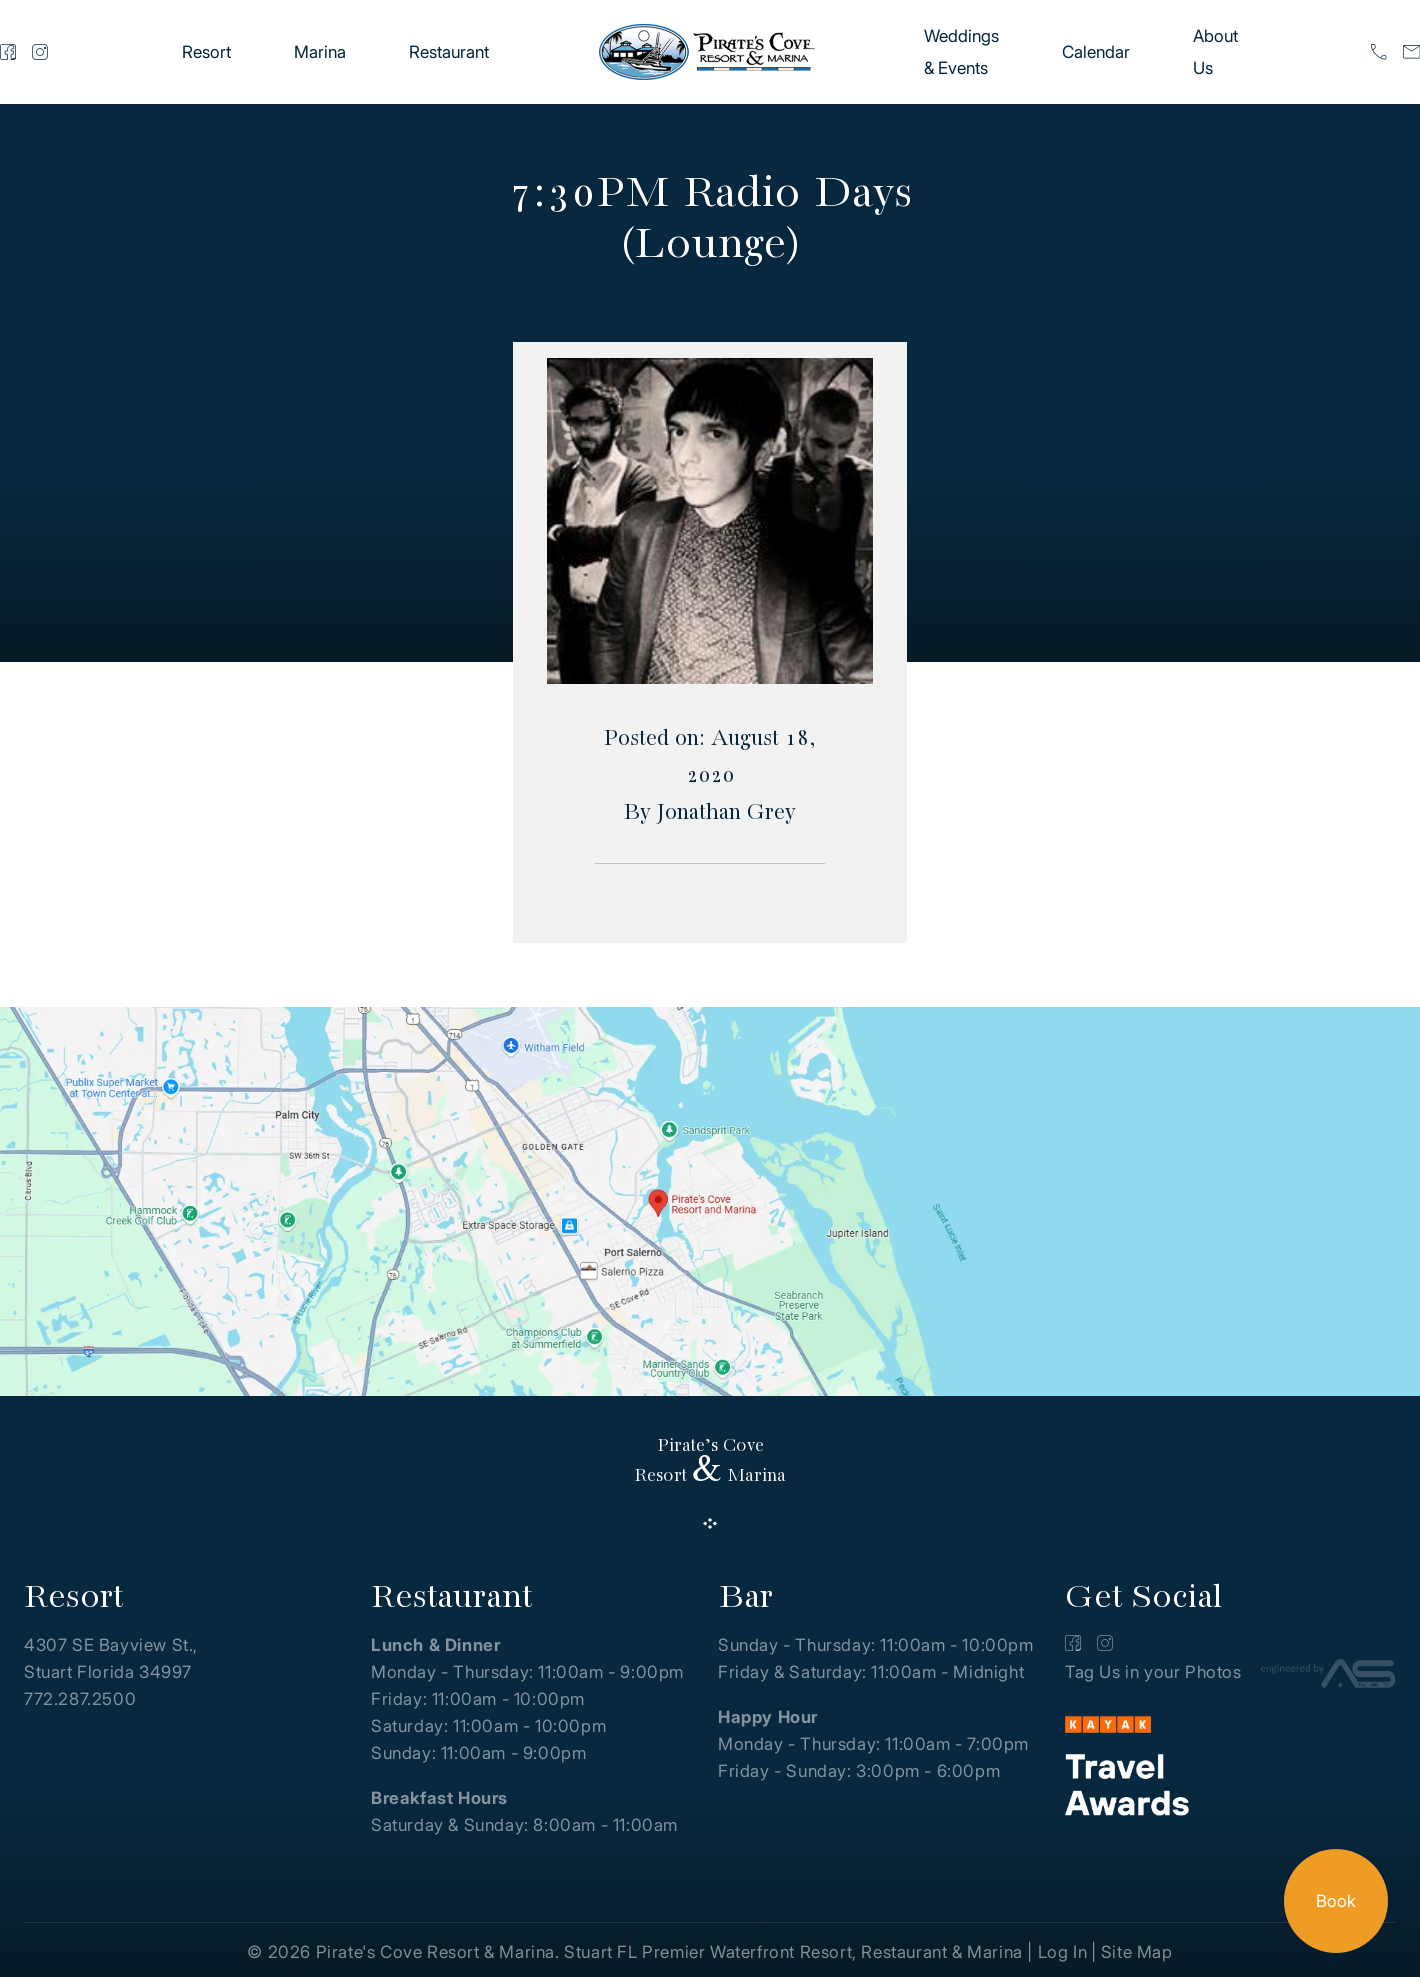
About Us (1215, 52)
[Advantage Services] (1328, 1677)
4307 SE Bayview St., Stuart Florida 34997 (111, 1658)
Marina (320, 52)
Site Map (1137, 1952)
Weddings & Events (961, 52)
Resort (206, 52)
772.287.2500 (80, 1699)
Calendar (1096, 52)
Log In (1063, 1952)
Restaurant (449, 52)
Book (1336, 1901)
